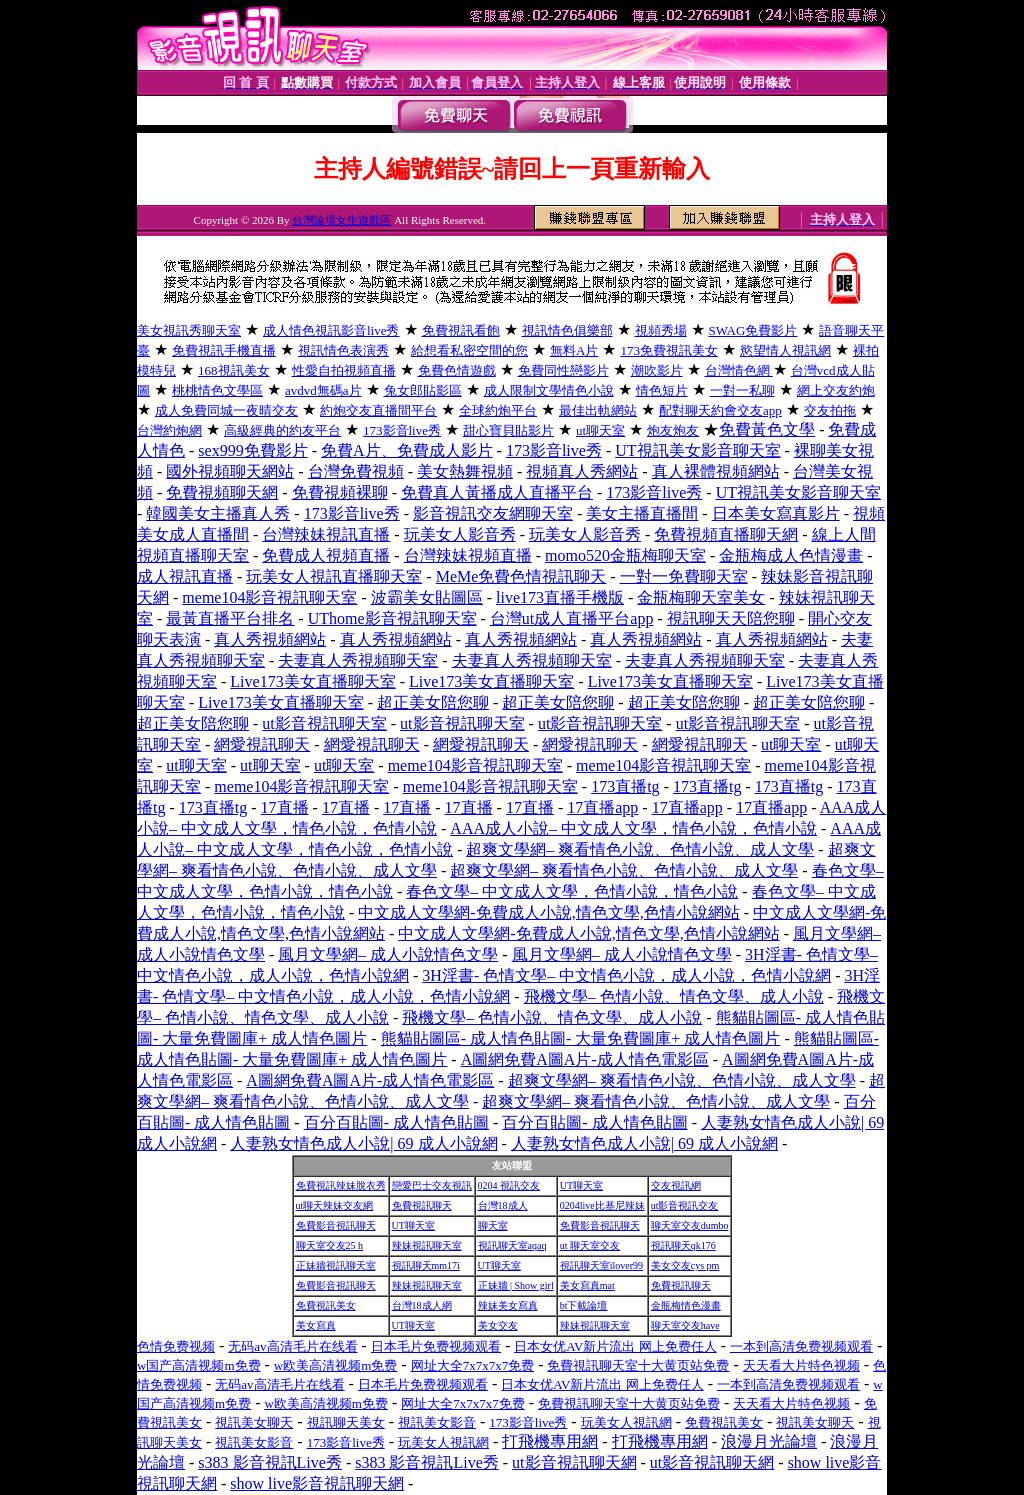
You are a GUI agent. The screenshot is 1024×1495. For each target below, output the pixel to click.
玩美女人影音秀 (460, 534)
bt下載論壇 (584, 1305)
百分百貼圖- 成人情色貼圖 (396, 1122)
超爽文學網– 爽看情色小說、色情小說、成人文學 (640, 849)
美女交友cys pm (685, 1265)
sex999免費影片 (252, 450)
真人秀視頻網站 (270, 639)
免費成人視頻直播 (326, 555)
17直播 (285, 807)
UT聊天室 (581, 1185)
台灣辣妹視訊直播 (326, 534)
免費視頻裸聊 (340, 492)
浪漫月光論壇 (769, 1441)
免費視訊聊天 (422, 1205)
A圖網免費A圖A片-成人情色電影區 (585, 1059)
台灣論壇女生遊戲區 (341, 220)
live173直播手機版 (560, 597)
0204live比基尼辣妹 (602, 1205)
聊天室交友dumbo (690, 1225)
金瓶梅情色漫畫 (686, 1305)
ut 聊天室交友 (590, 1245)
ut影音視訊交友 (685, 1205)
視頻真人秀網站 (582, 471)
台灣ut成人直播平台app (572, 618)
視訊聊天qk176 (683, 1245)
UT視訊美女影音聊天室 (697, 450)
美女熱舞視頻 (465, 471)
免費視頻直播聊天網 (726, 534)
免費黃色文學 (767, 429)
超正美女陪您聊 (433, 702)
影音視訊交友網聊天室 (493, 513)
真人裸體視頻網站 (716, 471)
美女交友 (498, 1325)
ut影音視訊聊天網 (574, 1462)
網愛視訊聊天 (262, 744)
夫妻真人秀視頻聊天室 (358, 660)
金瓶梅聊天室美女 (701, 597)
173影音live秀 (554, 450)
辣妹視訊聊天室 (427, 1245)
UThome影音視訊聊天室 (392, 618)
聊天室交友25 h (330, 1245)
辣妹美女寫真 (508, 1305)
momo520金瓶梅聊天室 (625, 555)
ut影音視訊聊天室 (324, 723)
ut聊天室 (791, 744)
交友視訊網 (676, 1185)
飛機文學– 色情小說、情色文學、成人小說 (674, 996)
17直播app (602, 807)
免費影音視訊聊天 (336, 1225)
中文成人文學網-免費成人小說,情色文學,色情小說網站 (548, 912)
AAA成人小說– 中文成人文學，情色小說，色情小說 (633, 828)
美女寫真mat (587, 1285)
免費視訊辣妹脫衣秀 (341, 1185)
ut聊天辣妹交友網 (335, 1205)
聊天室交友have (685, 1325)
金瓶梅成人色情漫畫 (791, 555)
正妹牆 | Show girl (516, 1285)
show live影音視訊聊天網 (317, 1483)
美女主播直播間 (642, 513)
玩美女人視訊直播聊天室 (334, 576)
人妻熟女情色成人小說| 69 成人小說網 (363, 1143)
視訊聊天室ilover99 (601, 1265)
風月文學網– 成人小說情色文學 (388, 954)
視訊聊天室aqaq (512, 1245)
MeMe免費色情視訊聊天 (521, 576)
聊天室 (493, 1225)
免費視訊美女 (326, 1305)
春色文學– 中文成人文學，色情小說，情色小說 (572, 891)
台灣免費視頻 (356, 471)
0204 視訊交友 (509, 1185)
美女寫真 (316, 1325)
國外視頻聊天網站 (230, 471)
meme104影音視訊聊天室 (269, 597)
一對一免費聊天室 (684, 576)
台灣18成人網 (422, 1305)
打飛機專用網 (550, 1441)
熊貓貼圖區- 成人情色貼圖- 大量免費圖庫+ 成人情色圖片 (581, 1038)
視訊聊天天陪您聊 (731, 618)
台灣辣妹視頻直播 (468, 555)
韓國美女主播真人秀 (218, 513)
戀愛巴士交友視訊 (432, 1185)
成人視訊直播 (185, 576)
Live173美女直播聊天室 (312, 681)
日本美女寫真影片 (776, 513)
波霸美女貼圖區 (427, 597)
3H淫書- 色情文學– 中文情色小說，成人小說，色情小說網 (626, 975)
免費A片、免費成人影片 (407, 450)
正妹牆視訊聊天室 (336, 1265)
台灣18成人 (503, 1205)
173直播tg (625, 786)
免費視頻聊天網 (222, 492)
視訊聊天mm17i (426, 1265)
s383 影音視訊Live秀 (270, 1462)
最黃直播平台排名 (230, 618)
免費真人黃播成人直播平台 (497, 492)
